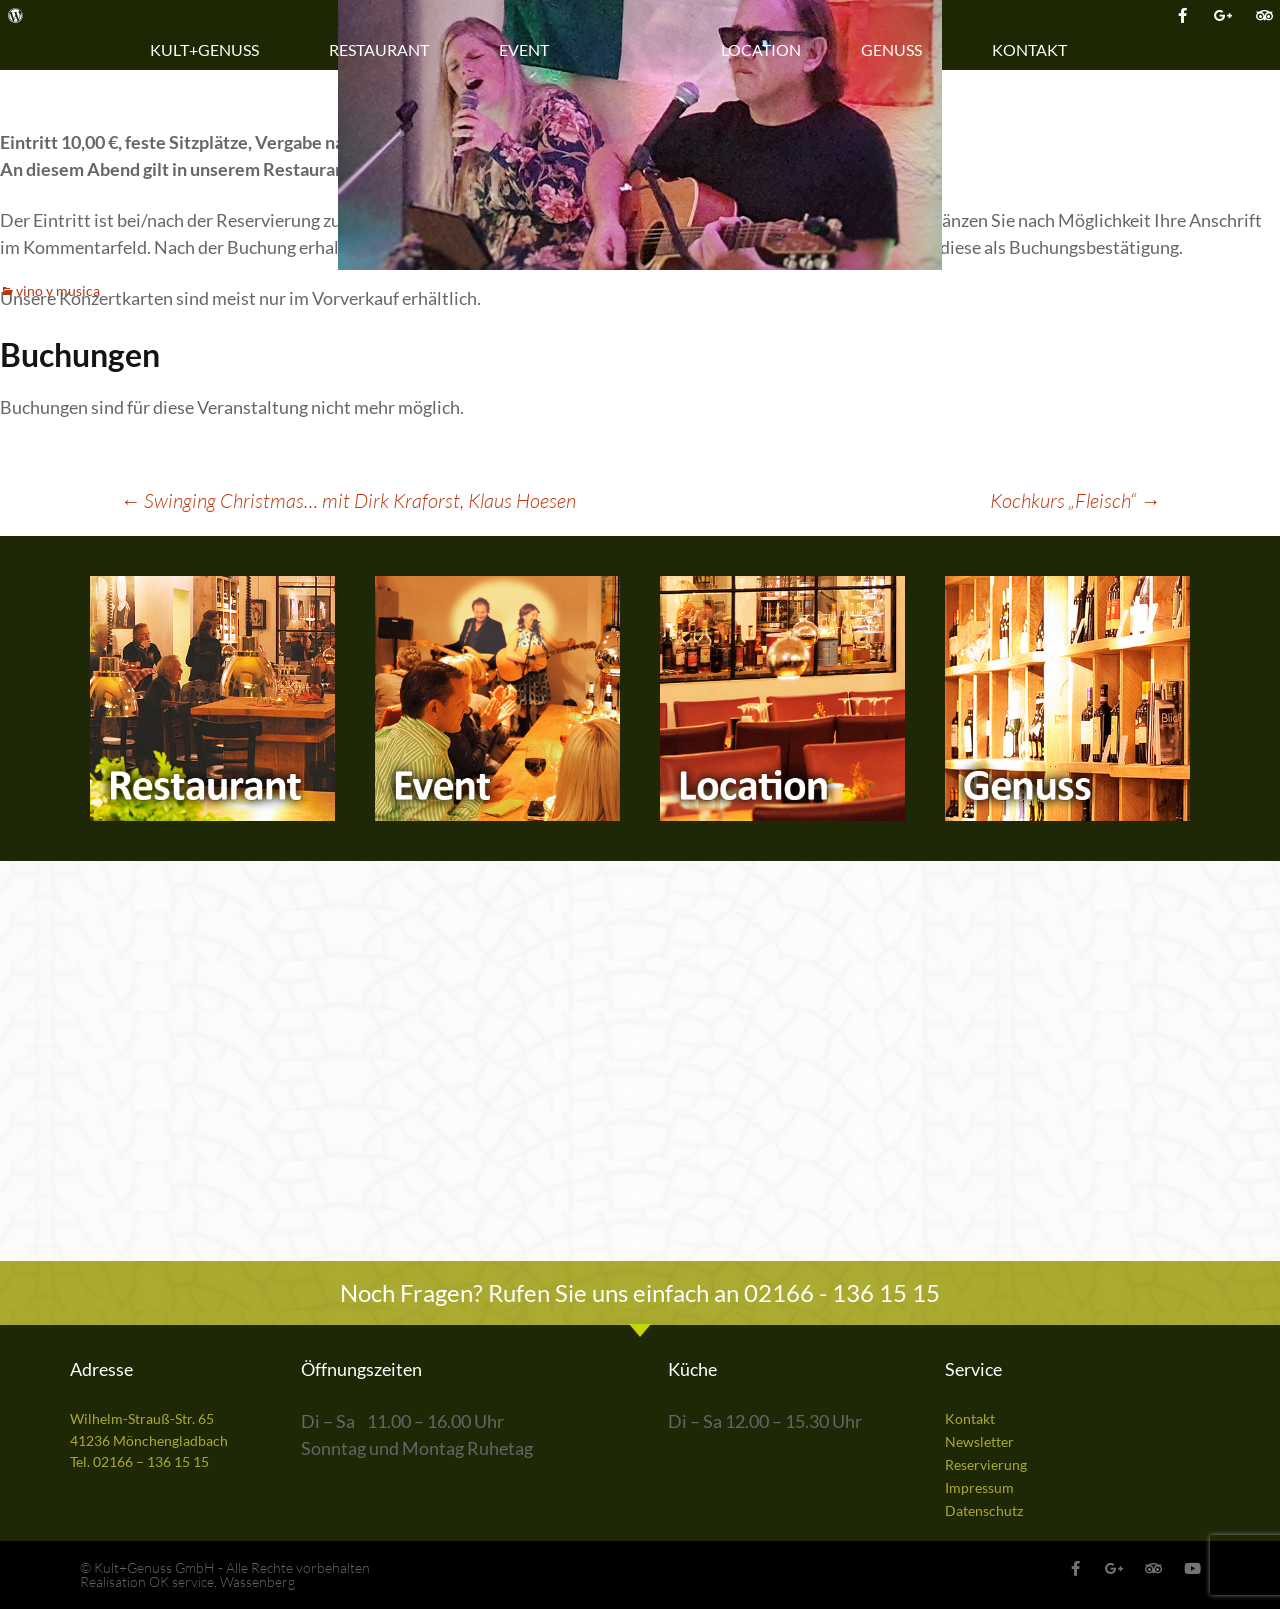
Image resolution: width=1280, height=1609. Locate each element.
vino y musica (58, 290)
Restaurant (384, 50)
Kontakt (1034, 50)
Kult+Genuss (209, 50)
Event (529, 50)
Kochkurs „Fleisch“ (1075, 500)
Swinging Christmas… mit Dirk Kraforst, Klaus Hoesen (348, 500)
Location (761, 49)
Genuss (896, 50)
